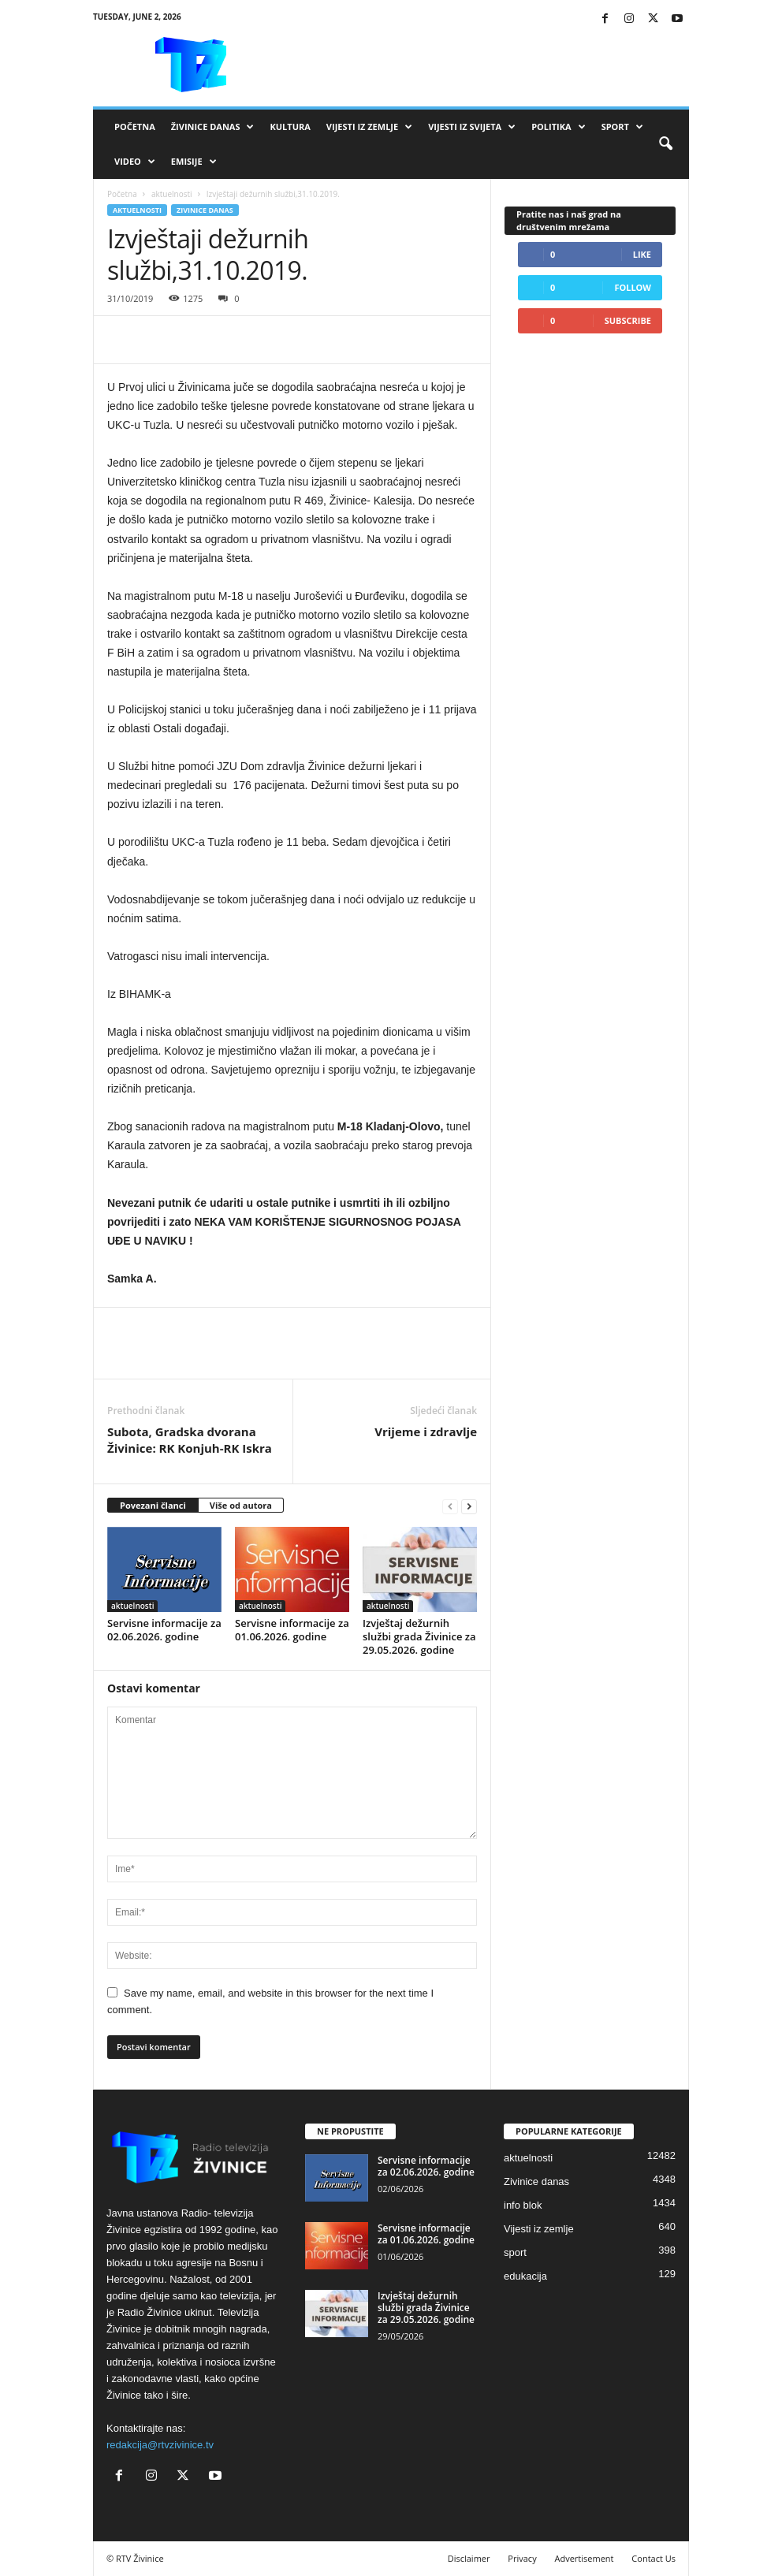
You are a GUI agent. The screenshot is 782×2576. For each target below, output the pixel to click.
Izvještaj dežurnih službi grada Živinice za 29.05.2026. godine (419, 1636)
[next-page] (469, 1506)
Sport (622, 127)
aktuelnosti (171, 193)
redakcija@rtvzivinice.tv (160, 2445)
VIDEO (134, 161)
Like (642, 254)
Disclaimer (469, 2558)
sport (515, 2252)
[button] (665, 144)
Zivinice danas (205, 210)
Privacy (522, 2558)
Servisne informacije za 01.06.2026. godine (292, 1630)
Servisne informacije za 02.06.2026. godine (164, 1630)
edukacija (525, 2276)
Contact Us (653, 2558)
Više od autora (241, 1505)
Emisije (194, 161)
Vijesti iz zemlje (369, 127)
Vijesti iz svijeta (472, 127)
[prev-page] (450, 1506)
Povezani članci (153, 1505)
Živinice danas (213, 127)
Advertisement (584, 2558)
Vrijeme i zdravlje (425, 1431)
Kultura (290, 126)
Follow (632, 287)
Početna (134, 126)
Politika (558, 127)
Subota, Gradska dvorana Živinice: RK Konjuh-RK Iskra (189, 1440)
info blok (523, 2205)
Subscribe (628, 320)
